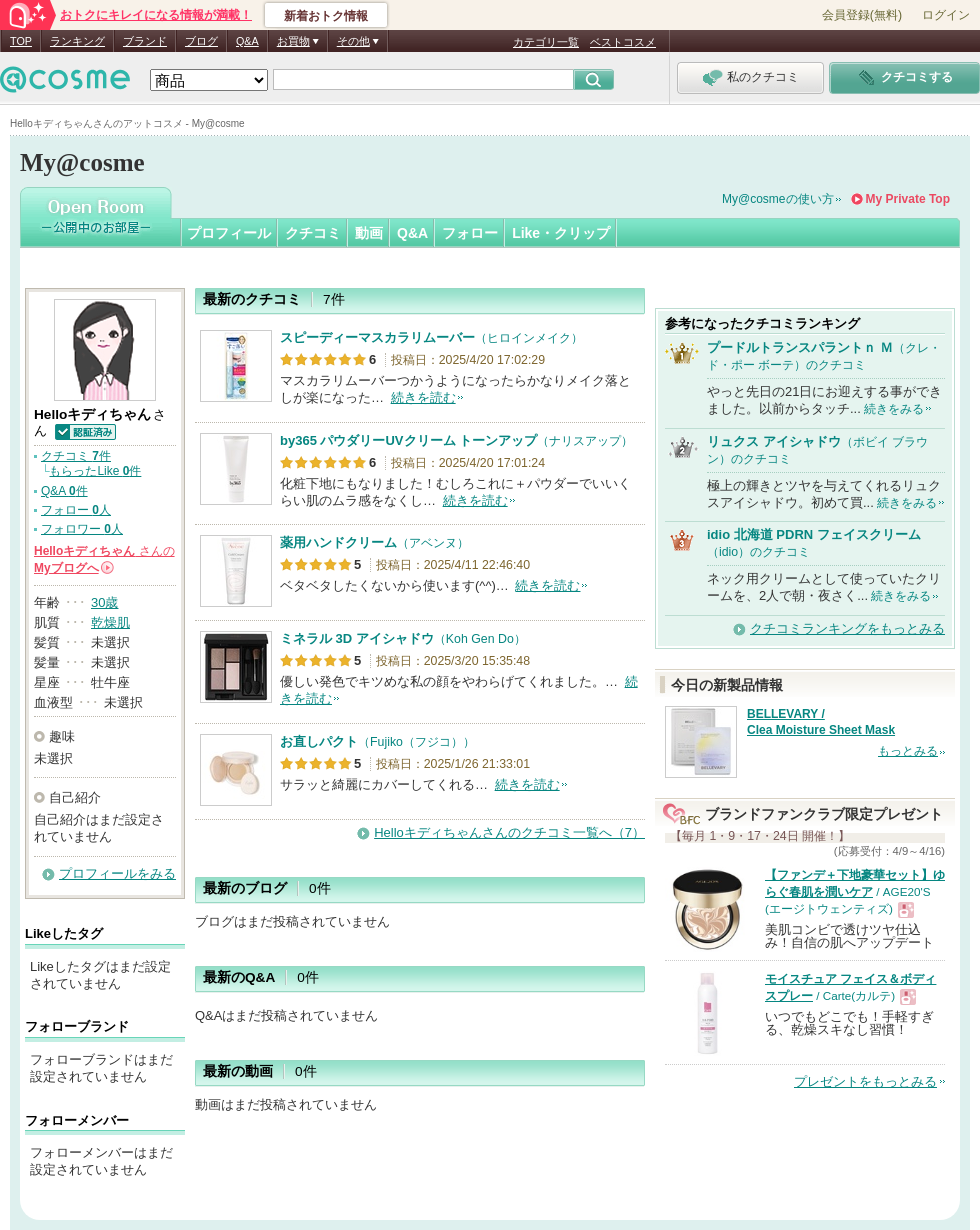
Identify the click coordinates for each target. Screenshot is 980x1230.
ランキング (77, 41)
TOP (21, 41)
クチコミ (313, 233)
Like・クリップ (561, 233)
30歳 (104, 602)
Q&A (247, 41)
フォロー (470, 233)
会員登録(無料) (862, 15)
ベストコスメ (623, 42)
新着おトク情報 (326, 16)
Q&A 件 (64, 491)
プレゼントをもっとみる (865, 1081)
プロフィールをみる (117, 873)
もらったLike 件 (95, 471)
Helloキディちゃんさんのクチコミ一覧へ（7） (509, 832)
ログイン (946, 15)
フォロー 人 (76, 510)
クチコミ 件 (76, 456)
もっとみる (908, 751)
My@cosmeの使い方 (778, 199)
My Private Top (908, 199)
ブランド (145, 41)
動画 (369, 233)
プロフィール (229, 233)
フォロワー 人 (82, 529)
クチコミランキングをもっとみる (847, 628)
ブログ (201, 41)
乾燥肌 (110, 622)
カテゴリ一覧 (546, 42)
